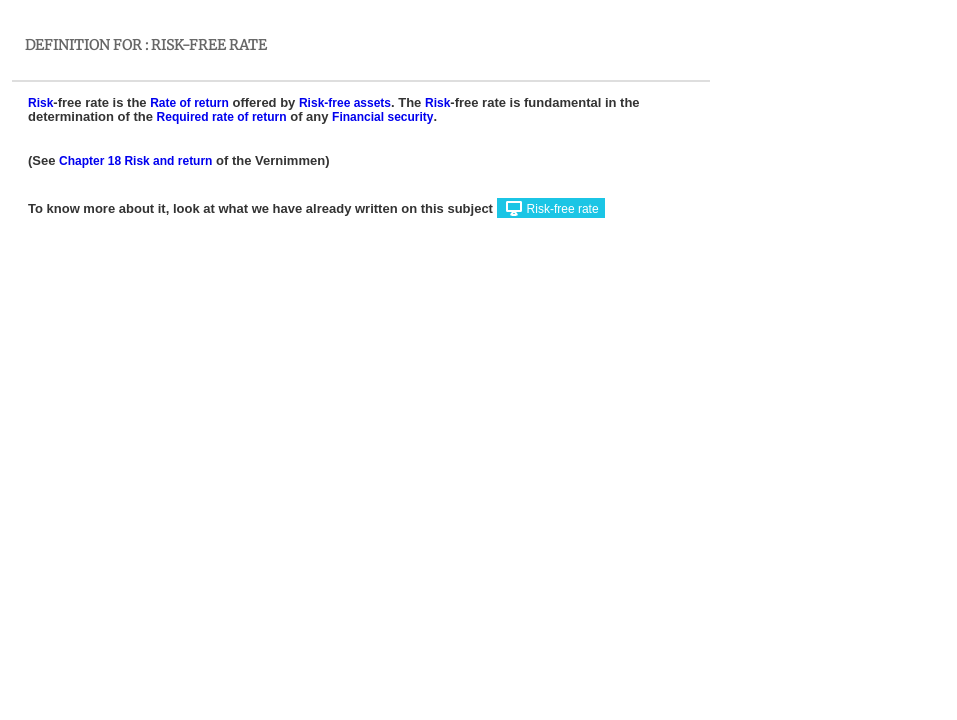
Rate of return (189, 103)
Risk (40, 103)
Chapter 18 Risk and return (135, 161)
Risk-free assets (345, 103)
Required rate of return (222, 117)
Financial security (382, 117)
